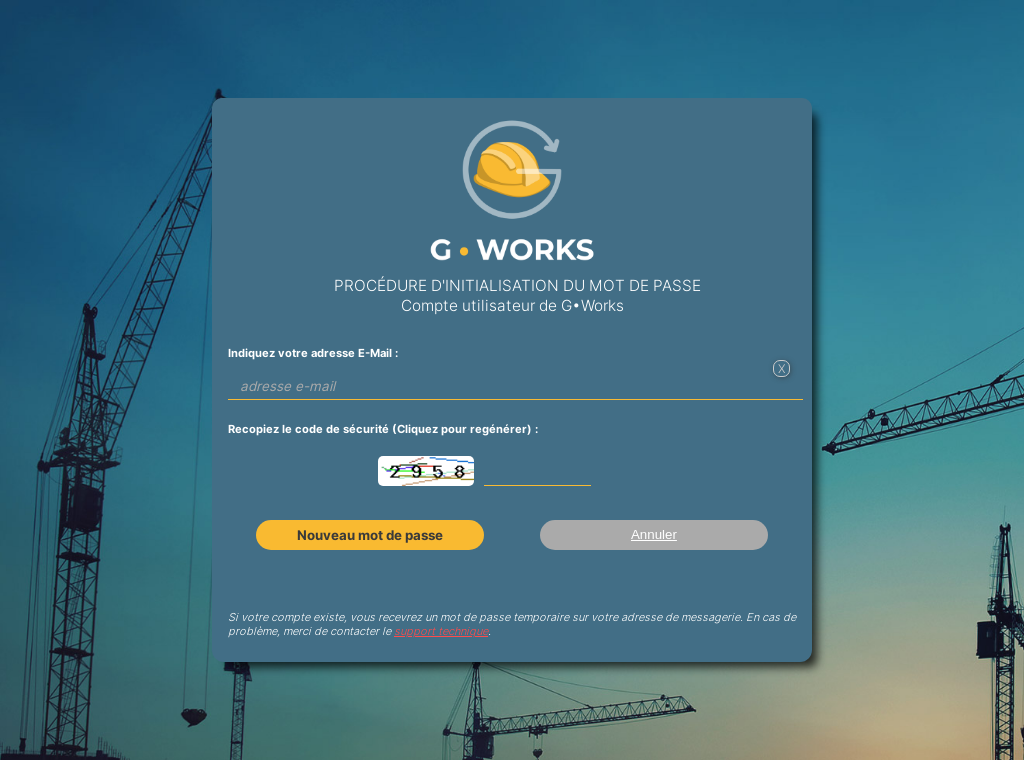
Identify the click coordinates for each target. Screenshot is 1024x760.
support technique (441, 631)
